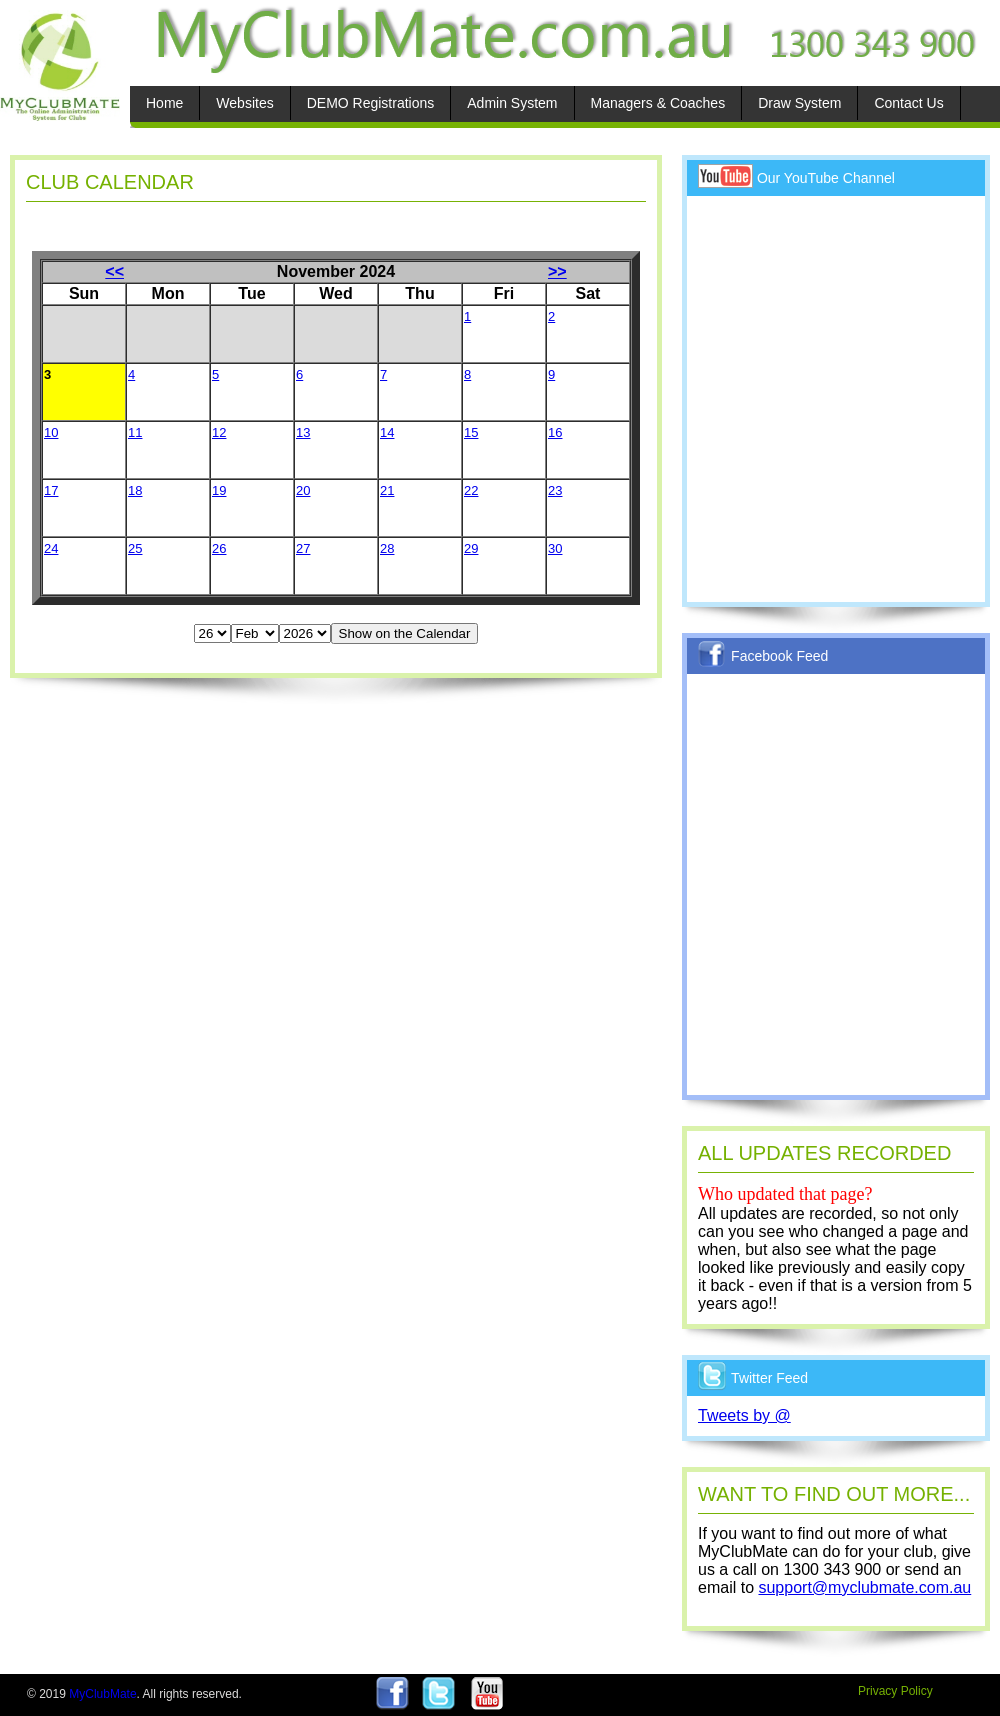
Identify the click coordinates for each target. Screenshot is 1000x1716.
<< (114, 271)
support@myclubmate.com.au (864, 1587)
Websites (244, 103)
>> (557, 271)
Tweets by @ (744, 1415)
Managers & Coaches (658, 103)
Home (164, 103)
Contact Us (908, 103)
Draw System (799, 103)
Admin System (512, 103)
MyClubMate (102, 1694)
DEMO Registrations (371, 103)
